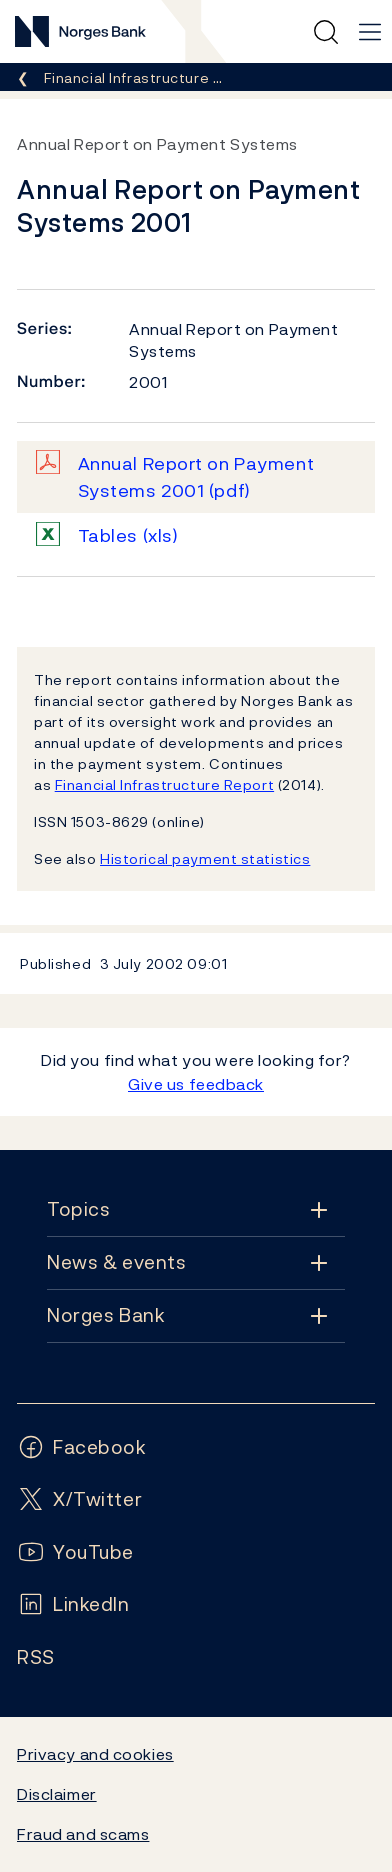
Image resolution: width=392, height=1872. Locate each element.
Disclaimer (57, 1794)
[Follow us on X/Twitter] (79, 1499)
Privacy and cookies (95, 1754)
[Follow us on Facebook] (82, 1447)
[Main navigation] (370, 32)
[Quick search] (326, 32)
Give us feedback (196, 1084)
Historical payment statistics (205, 858)
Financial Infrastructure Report (164, 784)
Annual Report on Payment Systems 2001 (196, 477)
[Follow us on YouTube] (75, 1552)
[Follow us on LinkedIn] (73, 1604)
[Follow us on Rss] (36, 1657)
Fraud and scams (83, 1834)
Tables (128, 535)
